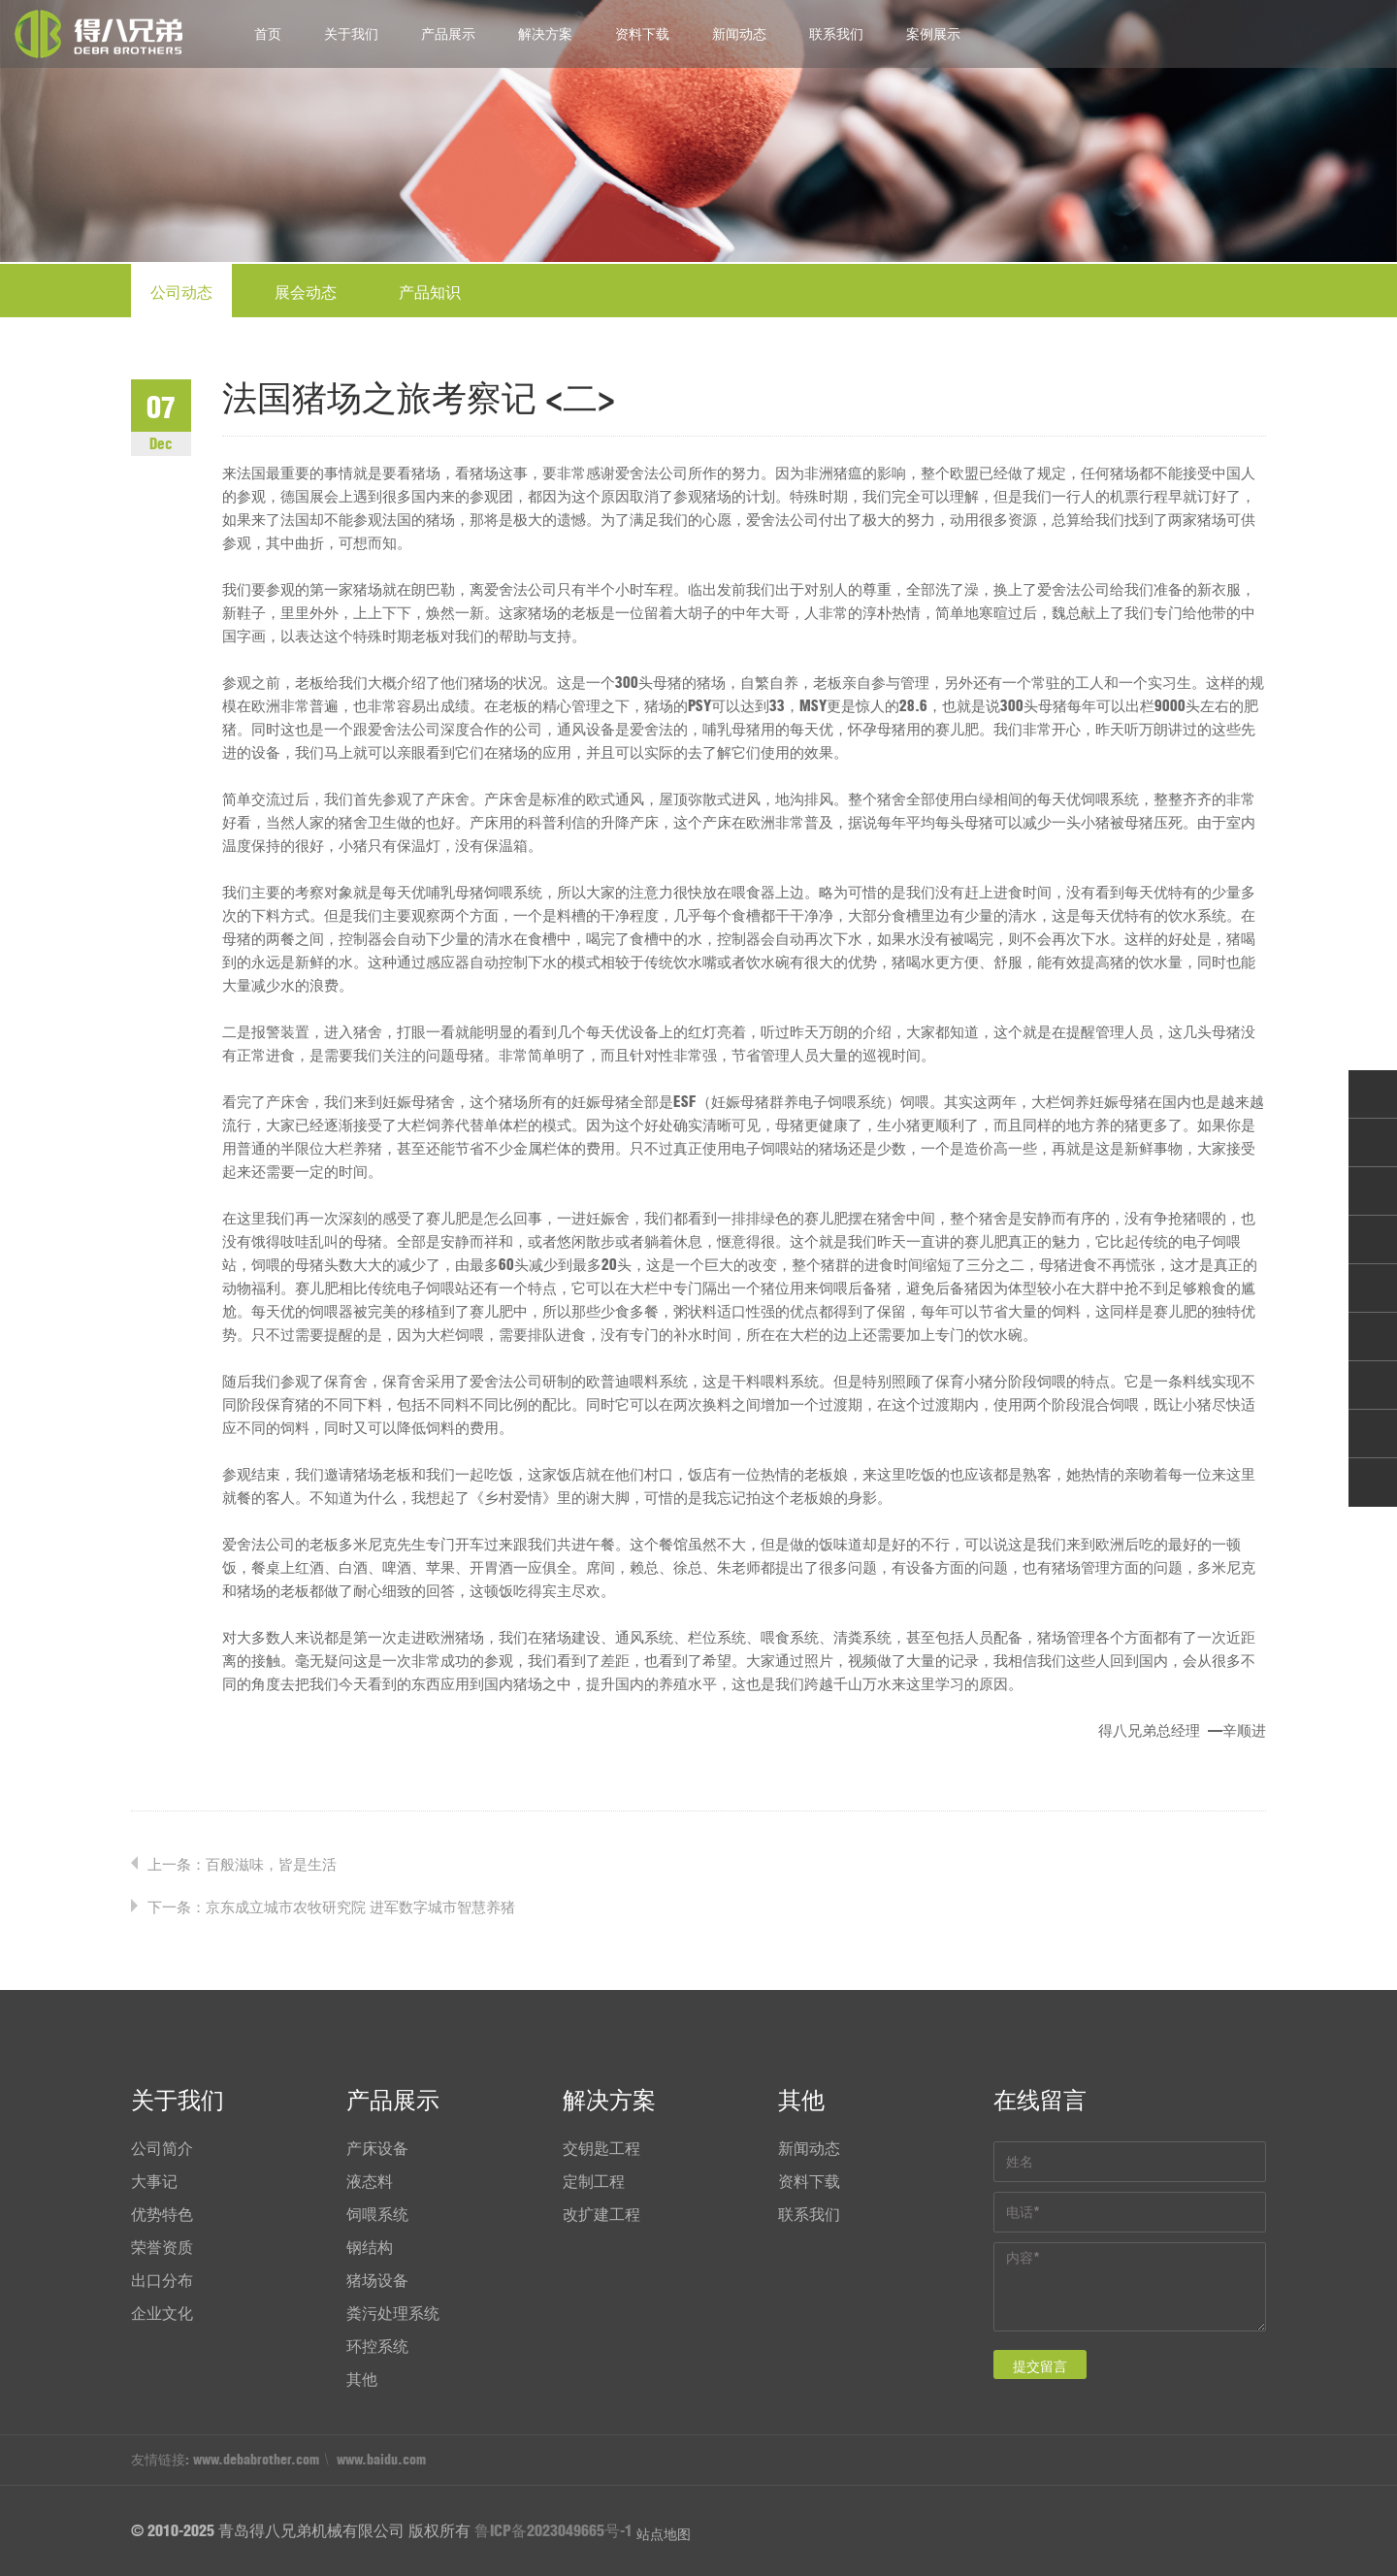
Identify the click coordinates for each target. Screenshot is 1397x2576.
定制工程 (594, 2181)
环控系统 (377, 2346)
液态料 (369, 2181)
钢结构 (369, 2247)
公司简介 (162, 2148)
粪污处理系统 (392, 2313)
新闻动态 (739, 34)
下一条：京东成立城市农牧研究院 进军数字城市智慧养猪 (331, 1907)
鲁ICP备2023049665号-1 (553, 2530)
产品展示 (448, 34)
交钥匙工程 (601, 2148)
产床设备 (377, 2148)
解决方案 (545, 34)
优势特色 (162, 2214)
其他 (361, 2379)
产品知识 (430, 292)
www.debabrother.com (256, 2459)
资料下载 (642, 34)
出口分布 (162, 2280)
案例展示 (933, 34)
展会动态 (306, 292)
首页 (267, 34)
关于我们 (351, 34)
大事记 (154, 2181)
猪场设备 (377, 2280)
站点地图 (663, 2534)
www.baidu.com (381, 2459)
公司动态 (181, 292)
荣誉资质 (162, 2247)
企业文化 (162, 2313)
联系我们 (836, 34)
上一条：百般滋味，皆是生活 (242, 1864)
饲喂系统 (377, 2214)
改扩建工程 (601, 2214)
